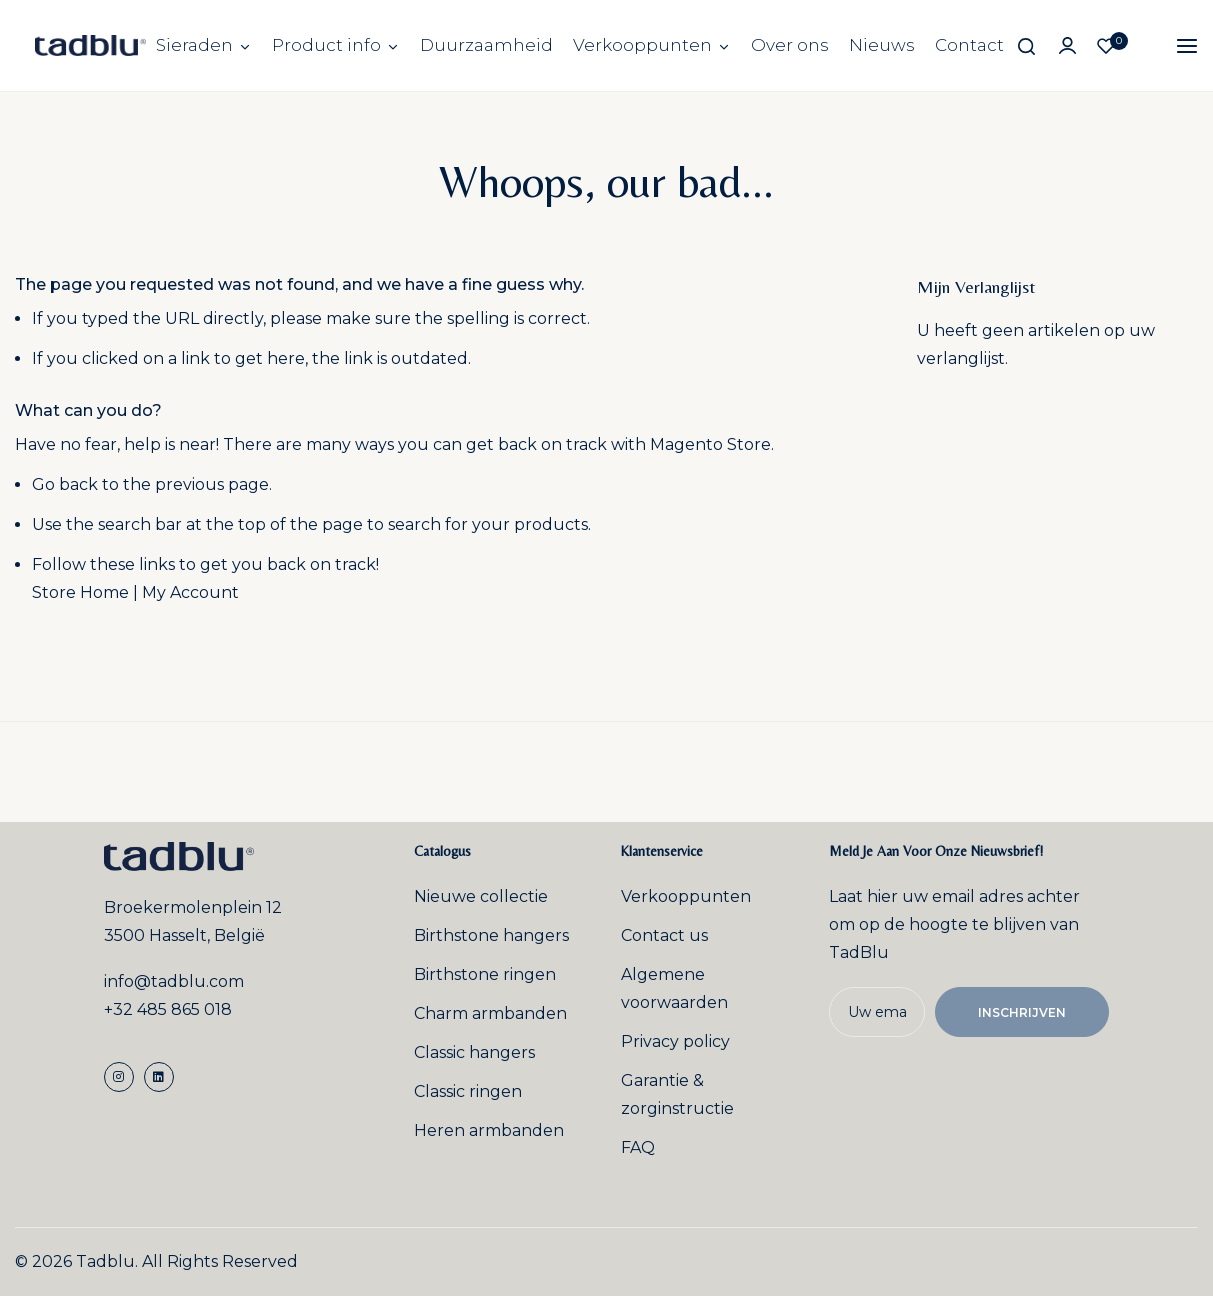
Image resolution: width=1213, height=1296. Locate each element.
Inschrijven (1022, 1012)
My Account (190, 592)
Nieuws (882, 45)
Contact (969, 45)
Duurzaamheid (486, 45)
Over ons (790, 45)
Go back (65, 484)
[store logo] (90, 46)
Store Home (80, 592)
